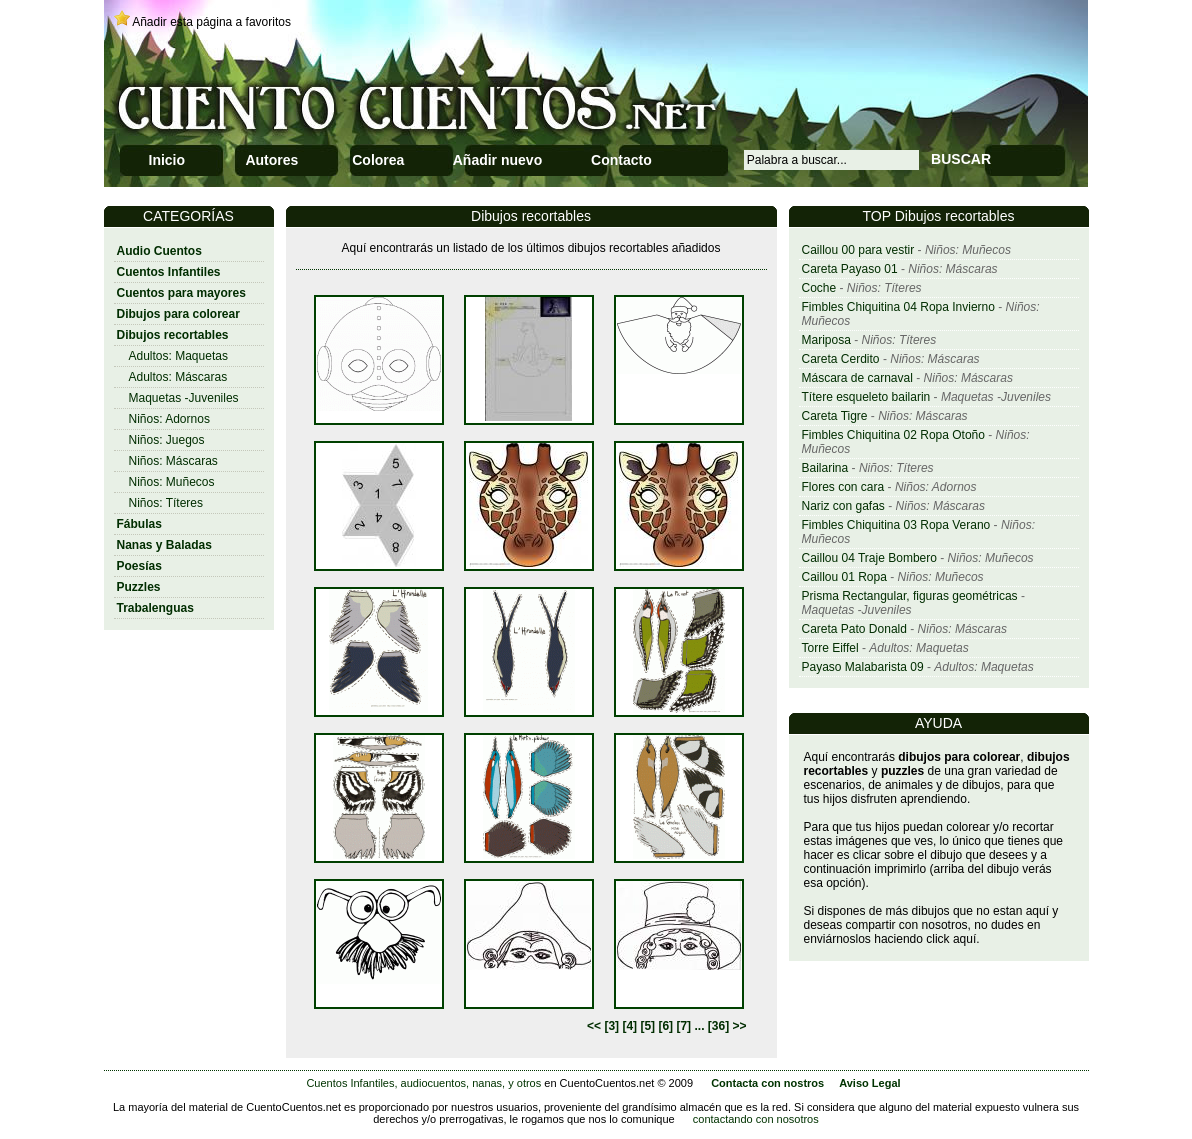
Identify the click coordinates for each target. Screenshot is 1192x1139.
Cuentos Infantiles (169, 272)
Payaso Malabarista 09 (863, 667)
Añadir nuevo (497, 160)
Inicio (167, 160)
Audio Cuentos (159, 251)
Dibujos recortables (173, 335)
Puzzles (139, 587)
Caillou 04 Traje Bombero (869, 558)
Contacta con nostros (767, 1083)
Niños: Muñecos (172, 482)
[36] (718, 1026)
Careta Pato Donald (854, 629)
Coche (819, 288)
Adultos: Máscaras (178, 377)
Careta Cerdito (841, 359)
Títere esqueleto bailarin (866, 397)
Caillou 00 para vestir (858, 250)
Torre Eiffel (830, 648)
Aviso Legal (869, 1083)
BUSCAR (961, 159)
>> (739, 1026)
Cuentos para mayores (181, 293)
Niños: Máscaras (173, 461)
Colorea (378, 160)
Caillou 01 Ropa (844, 577)
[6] (665, 1026)
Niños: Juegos (167, 440)
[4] (629, 1026)
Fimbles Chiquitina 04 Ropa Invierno (898, 307)
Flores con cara (843, 487)
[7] (683, 1026)
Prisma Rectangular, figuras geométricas (910, 596)
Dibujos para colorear (178, 314)
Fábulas (139, 524)
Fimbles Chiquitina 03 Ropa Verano (896, 525)
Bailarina (825, 468)
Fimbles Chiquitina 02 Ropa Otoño (893, 435)
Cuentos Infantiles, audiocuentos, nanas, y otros (423, 1083)
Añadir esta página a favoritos (211, 22)
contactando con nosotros (756, 1119)
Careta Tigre (835, 416)
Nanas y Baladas (164, 545)
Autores (271, 160)
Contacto (621, 160)
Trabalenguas (155, 608)
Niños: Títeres (166, 503)
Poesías (139, 566)
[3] (611, 1026)
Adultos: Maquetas (178, 356)
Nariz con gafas (843, 506)
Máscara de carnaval (857, 378)
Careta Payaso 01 (850, 269)
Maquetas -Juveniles (184, 398)
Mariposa (826, 340)
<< (594, 1026)
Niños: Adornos (169, 419)
